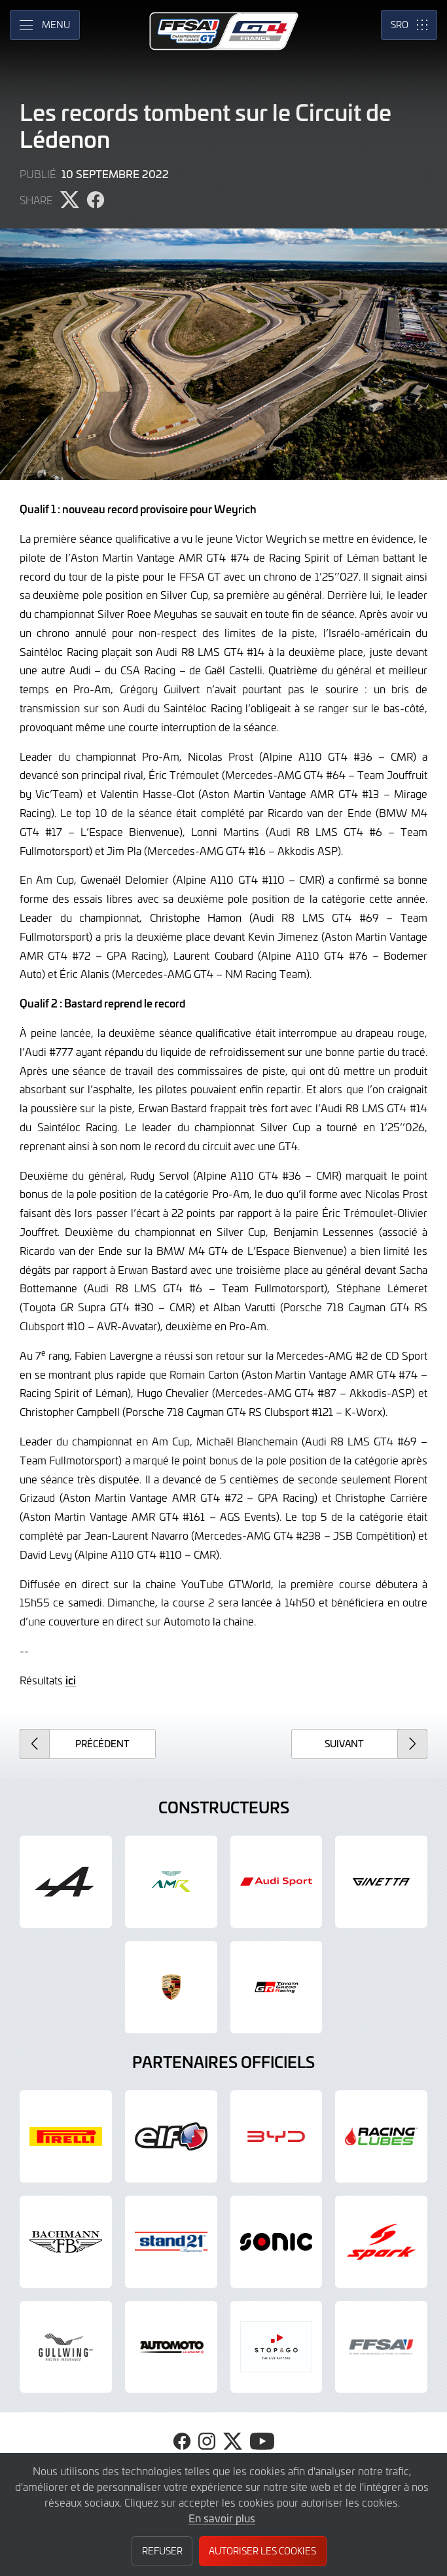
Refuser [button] (162, 2551)
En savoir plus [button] (221, 2518)
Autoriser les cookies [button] (262, 2551)
